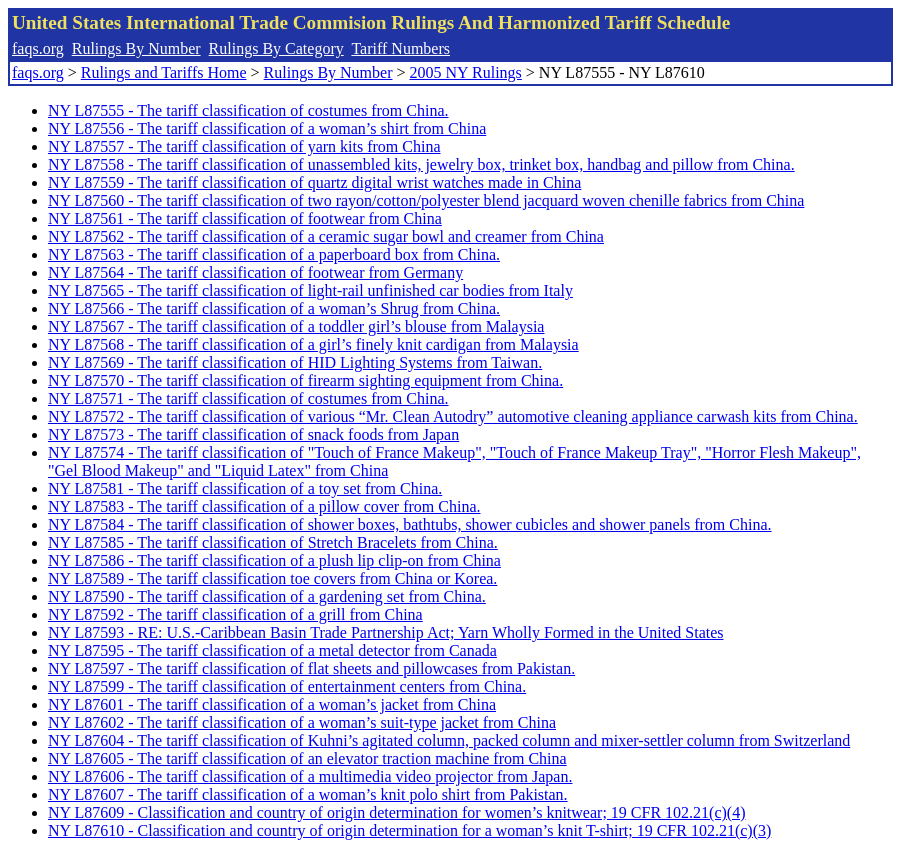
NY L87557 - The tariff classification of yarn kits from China (244, 146)
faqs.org (38, 48)
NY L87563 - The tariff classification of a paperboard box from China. (274, 254)
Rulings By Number (136, 48)
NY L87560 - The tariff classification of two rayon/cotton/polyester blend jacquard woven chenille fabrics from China (426, 200)
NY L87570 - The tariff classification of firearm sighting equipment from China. (305, 380)
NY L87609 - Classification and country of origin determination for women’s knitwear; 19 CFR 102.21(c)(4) (397, 812)
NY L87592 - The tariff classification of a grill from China (235, 614)
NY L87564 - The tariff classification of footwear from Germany (255, 272)
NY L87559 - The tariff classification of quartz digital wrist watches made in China (314, 182)
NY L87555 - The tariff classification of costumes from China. (248, 110)
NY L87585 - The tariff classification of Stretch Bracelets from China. (273, 542)
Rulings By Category (276, 48)
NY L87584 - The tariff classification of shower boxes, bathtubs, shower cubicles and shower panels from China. (410, 524)
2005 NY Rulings (466, 72)
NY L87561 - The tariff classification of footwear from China (245, 218)
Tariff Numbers (400, 48)
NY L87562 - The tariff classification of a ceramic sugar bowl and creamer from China (326, 236)
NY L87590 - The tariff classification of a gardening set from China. (267, 596)
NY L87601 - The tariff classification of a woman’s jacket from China (272, 704)
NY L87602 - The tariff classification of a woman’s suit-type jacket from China (302, 722)
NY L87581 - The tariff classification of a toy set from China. (245, 488)
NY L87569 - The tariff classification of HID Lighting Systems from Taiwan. (295, 362)
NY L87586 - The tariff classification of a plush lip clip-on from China (274, 560)
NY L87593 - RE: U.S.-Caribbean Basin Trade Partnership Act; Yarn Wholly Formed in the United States (386, 632)
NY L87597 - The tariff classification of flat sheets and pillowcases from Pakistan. (311, 668)
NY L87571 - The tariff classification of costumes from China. (248, 398)
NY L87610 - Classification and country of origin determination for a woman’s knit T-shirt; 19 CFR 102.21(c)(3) (409, 830)
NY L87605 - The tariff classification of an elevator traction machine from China (307, 758)
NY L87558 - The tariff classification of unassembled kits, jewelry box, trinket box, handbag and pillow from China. (421, 164)
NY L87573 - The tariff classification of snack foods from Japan (253, 434)
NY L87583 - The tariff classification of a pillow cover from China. (264, 506)
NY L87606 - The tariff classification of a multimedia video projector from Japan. (310, 776)
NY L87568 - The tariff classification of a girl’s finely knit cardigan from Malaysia (313, 344)
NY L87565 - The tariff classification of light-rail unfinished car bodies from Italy (310, 290)
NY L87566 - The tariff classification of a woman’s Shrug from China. (274, 308)
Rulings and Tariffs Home (164, 72)
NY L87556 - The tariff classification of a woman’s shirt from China (267, 128)
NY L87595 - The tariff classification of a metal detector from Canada (272, 650)
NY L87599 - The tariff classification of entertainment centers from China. (287, 686)
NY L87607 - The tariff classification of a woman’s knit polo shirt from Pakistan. (308, 794)
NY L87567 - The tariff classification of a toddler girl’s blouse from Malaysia (296, 326)
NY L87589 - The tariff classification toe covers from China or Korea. (272, 578)
